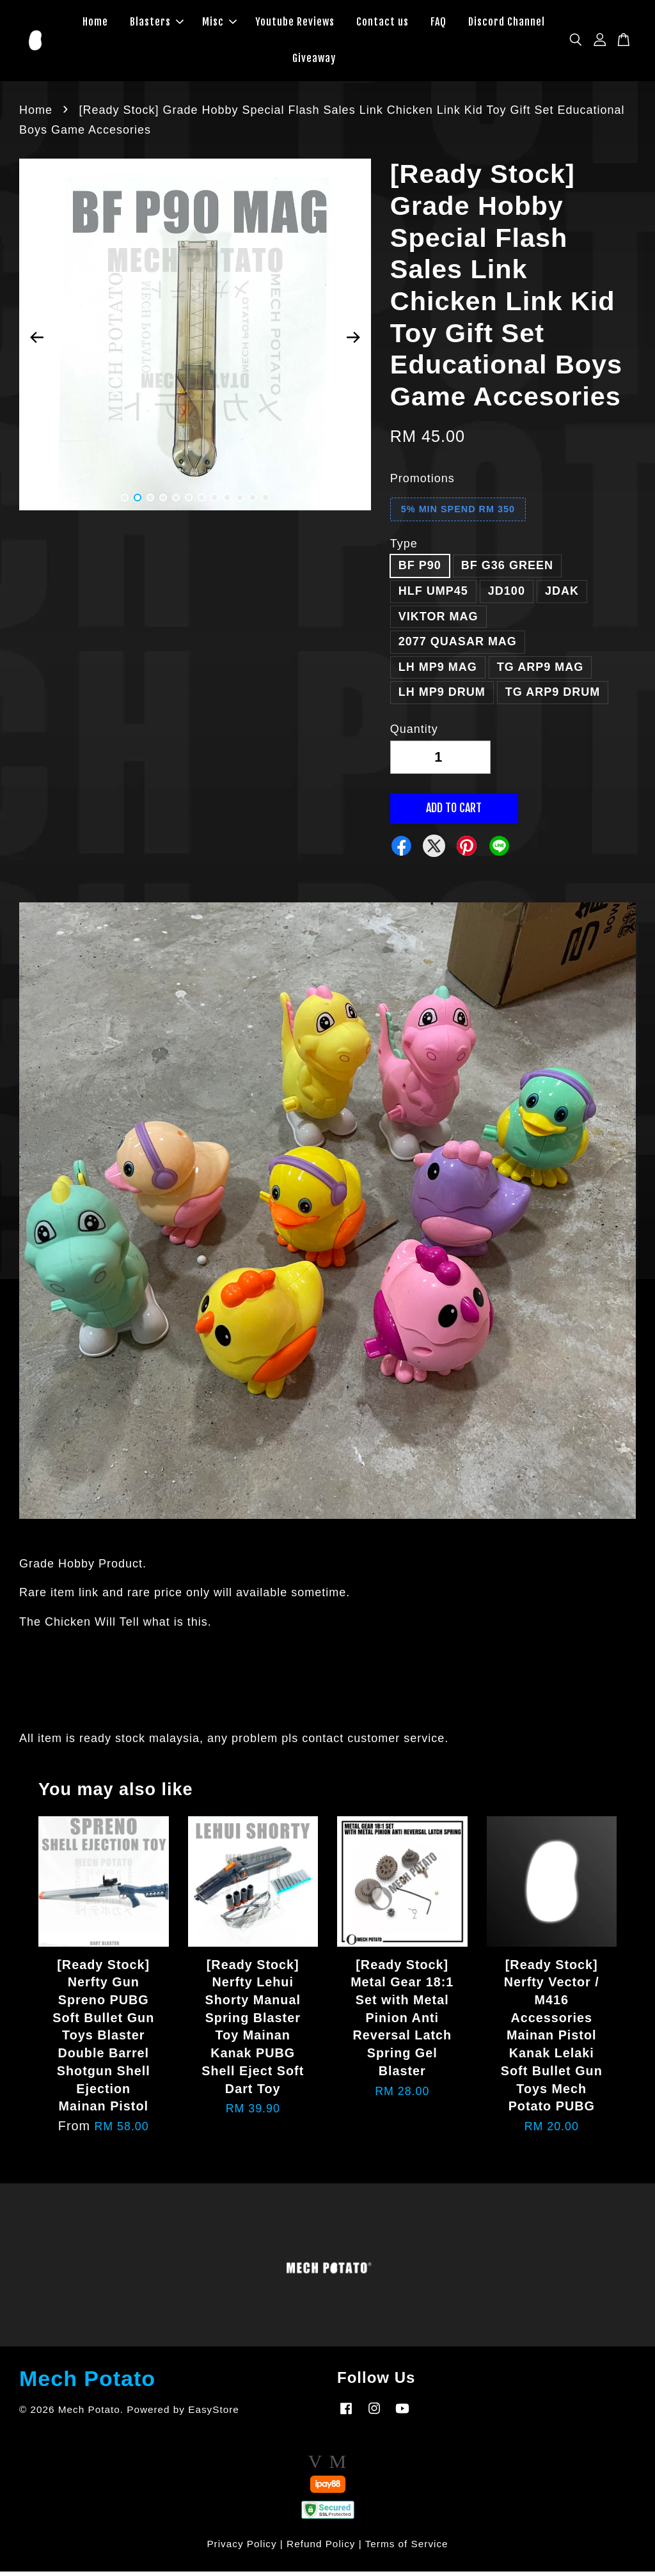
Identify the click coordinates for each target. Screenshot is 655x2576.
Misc (219, 24)
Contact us (382, 24)
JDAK (562, 595)
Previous (36, 342)
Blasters (157, 24)
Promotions (422, 483)
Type (404, 548)
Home (95, 24)
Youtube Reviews (295, 24)
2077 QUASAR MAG (458, 646)
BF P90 (420, 570)
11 (252, 503)
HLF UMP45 (433, 595)
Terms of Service (406, 2548)
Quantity (414, 733)
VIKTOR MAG (438, 621)
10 (240, 503)
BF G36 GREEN (507, 570)
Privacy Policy (241, 2548)
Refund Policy (321, 2548)
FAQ (438, 24)
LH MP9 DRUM (442, 697)
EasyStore (213, 2413)
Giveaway (314, 60)
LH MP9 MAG (438, 671)
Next (354, 342)
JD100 (506, 595)
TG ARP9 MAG (540, 671)
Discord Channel (506, 24)
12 (265, 503)
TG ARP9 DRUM (552, 697)
